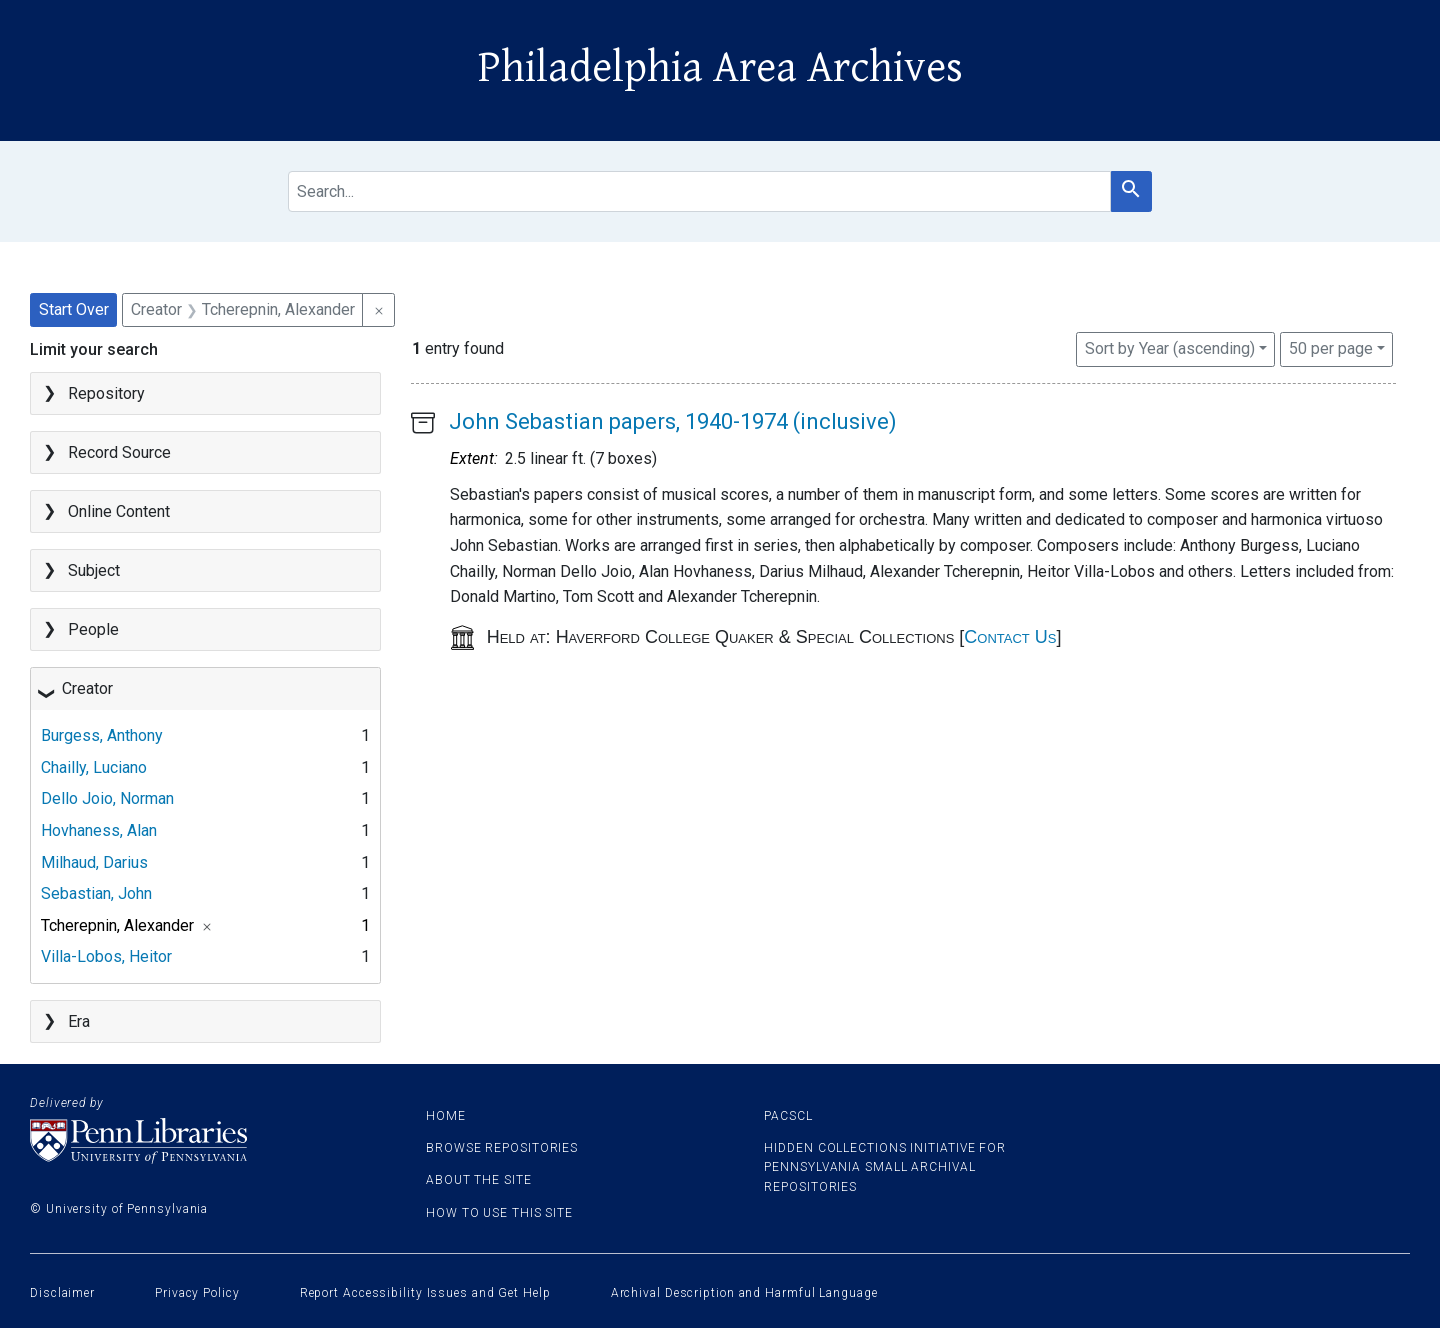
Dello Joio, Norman (107, 798)
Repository (106, 393)
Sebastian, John (96, 893)
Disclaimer (62, 1293)
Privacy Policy (197, 1293)
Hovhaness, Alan (99, 830)
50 (1331, 347)
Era (79, 1021)
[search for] (699, 191)
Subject (94, 570)
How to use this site (499, 1213)
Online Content (119, 511)
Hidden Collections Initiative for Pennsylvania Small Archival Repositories (885, 1167)
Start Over (74, 309)
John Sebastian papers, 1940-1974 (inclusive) (673, 421)
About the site (479, 1180)
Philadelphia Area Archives (720, 68)
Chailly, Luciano (94, 767)
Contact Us (1010, 637)
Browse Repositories (502, 1148)
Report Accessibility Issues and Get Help (425, 1293)
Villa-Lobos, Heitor (106, 956)
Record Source (119, 452)
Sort (1170, 348)
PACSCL (788, 1116)
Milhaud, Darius (94, 862)
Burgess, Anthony (102, 735)
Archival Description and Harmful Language (744, 1293)
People (93, 629)
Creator (87, 688)
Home (446, 1116)
